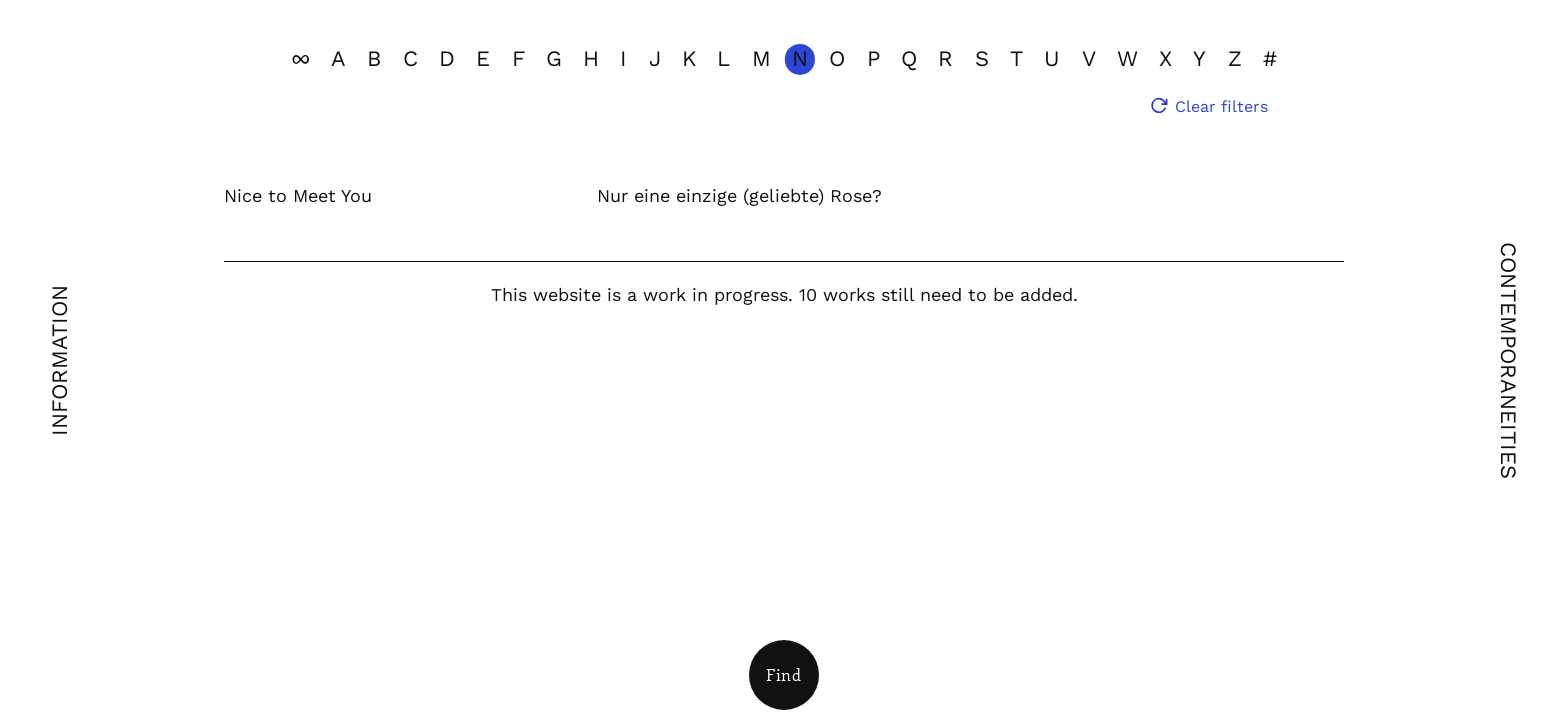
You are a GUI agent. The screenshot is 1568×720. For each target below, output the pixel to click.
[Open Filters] (784, 675)
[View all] (300, 59)
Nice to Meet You (298, 195)
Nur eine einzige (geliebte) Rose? (739, 195)
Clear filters (1221, 106)
